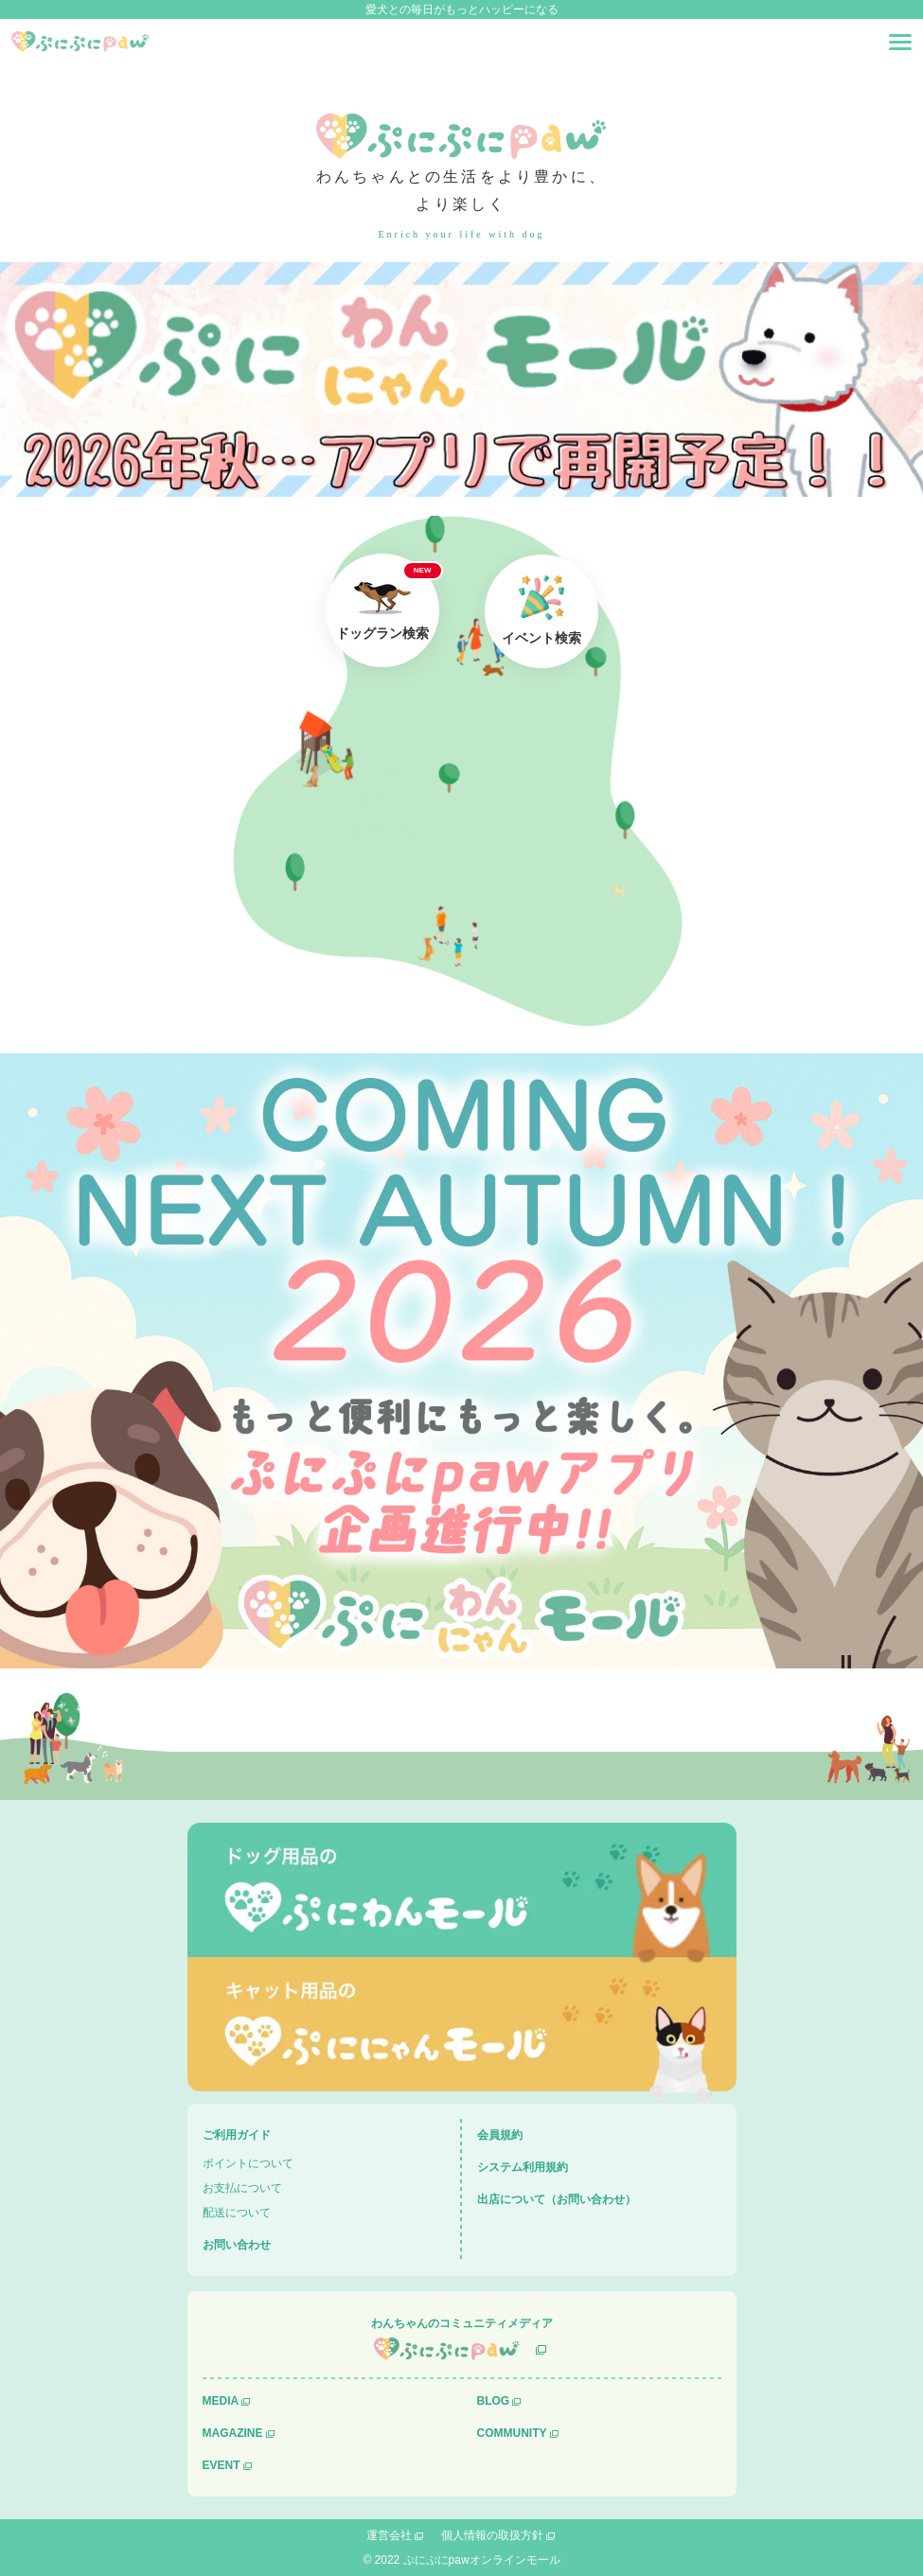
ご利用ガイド (237, 2135)
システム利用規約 (522, 2167)
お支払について (242, 2188)
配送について (237, 2212)
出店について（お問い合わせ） (556, 2199)
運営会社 (389, 2535)
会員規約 (500, 2135)
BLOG (493, 2401)
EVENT (221, 2465)
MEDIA (221, 2401)
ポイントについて (248, 2163)
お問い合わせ (237, 2244)
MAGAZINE (233, 2433)
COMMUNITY (512, 2433)
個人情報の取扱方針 (492, 2535)
